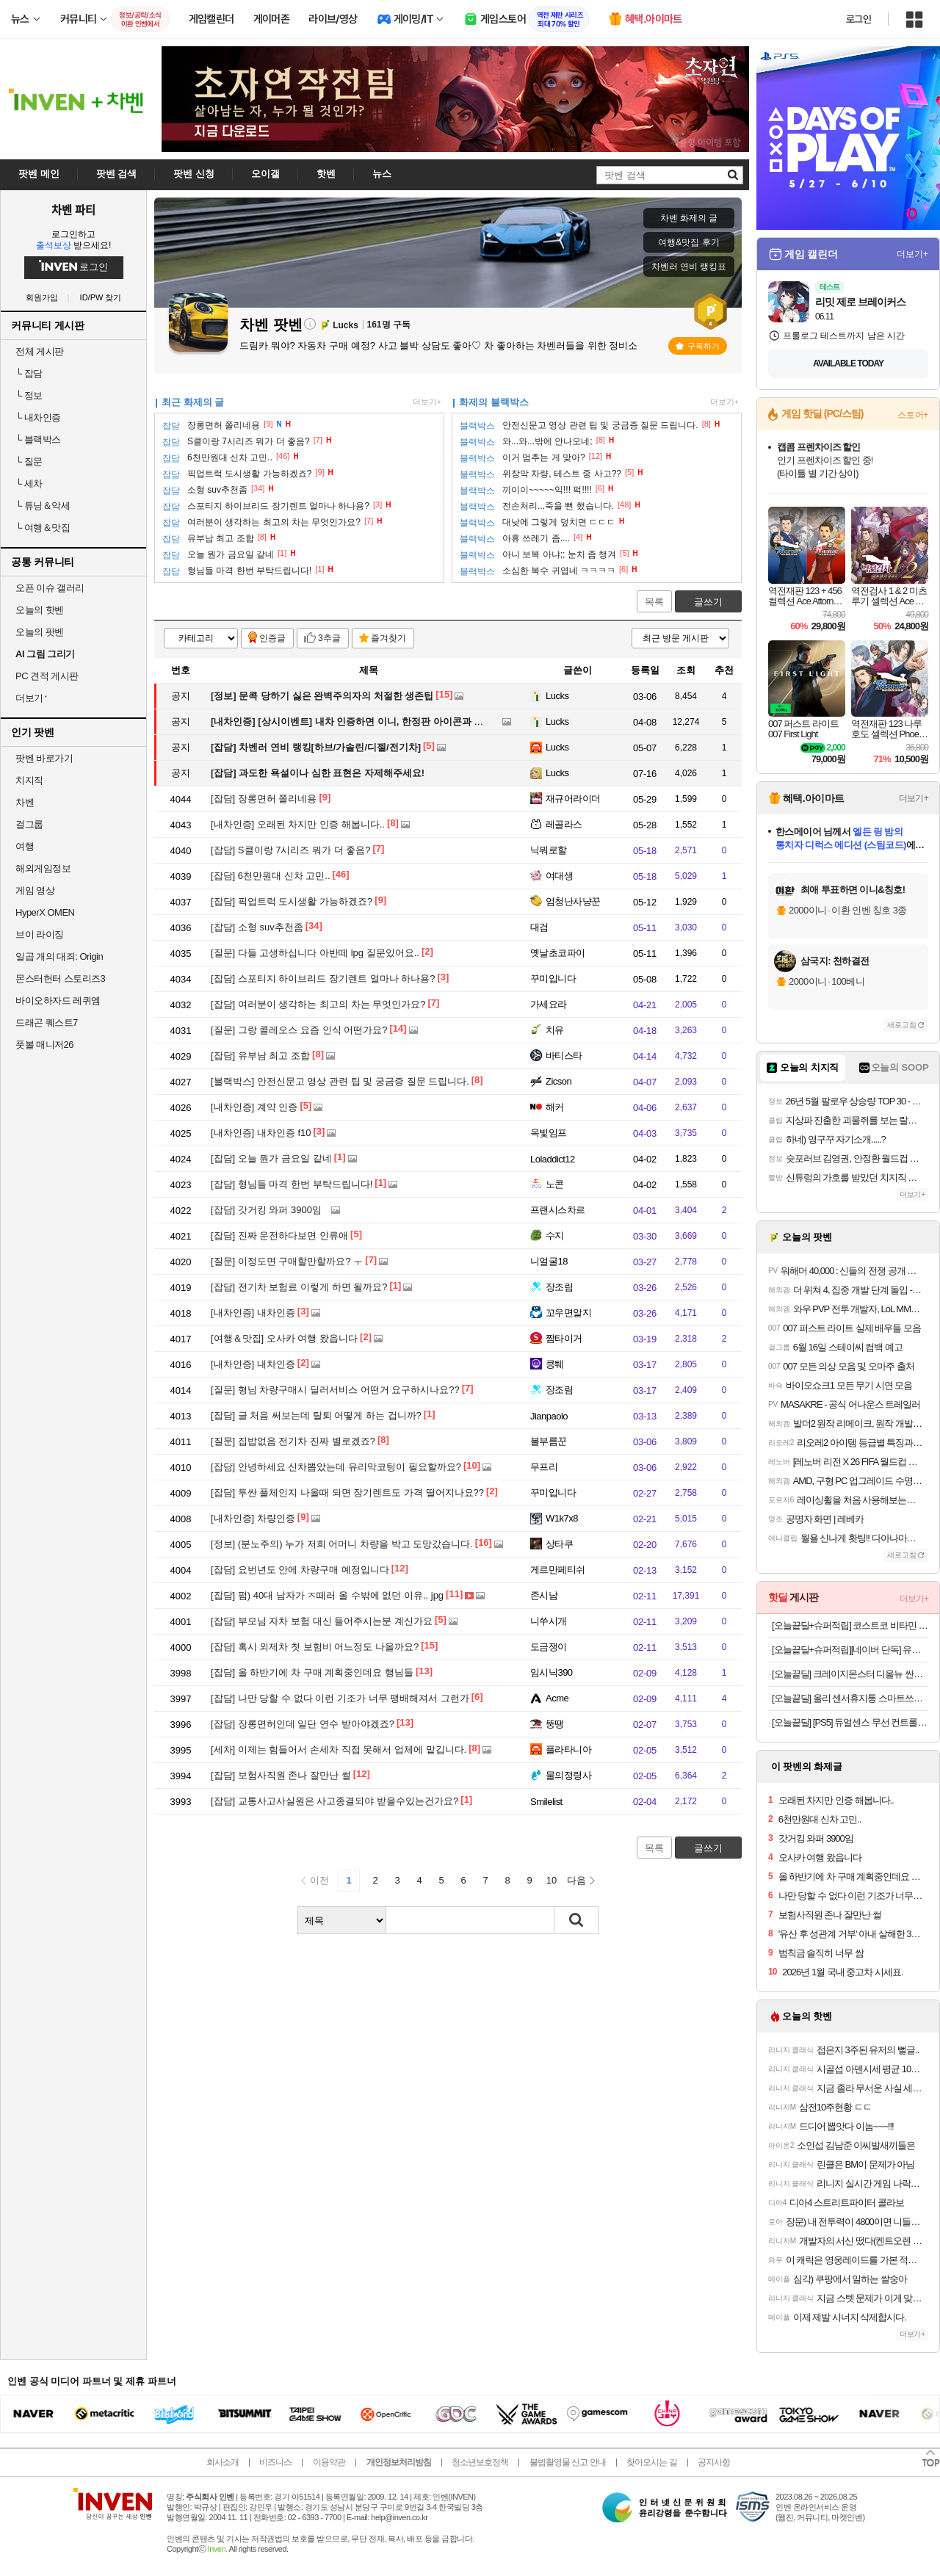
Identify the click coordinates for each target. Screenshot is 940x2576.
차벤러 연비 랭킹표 (689, 266)
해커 (555, 1106)
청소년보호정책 (480, 2462)
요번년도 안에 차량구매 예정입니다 (300, 1569)
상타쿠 (559, 1543)
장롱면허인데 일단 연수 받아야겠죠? (302, 1723)
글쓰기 (708, 601)
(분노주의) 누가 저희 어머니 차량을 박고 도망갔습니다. (342, 1543)
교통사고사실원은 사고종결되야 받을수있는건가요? (334, 1800)
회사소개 (222, 2462)
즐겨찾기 (388, 638)
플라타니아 (568, 1749)
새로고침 (901, 1025)
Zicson (558, 1081)
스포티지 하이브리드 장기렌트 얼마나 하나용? (323, 978)
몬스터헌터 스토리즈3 (60, 978)
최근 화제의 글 (193, 402)
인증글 (272, 638)
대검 (539, 927)
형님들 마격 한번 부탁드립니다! (291, 1184)
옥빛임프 (548, 1132)
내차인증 (38, 417)
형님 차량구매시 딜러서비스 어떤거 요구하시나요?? (335, 1389)
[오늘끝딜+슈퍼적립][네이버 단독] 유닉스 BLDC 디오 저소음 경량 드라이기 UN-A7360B (850, 1649)
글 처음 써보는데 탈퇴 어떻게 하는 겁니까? (316, 1415)
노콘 (555, 1184)
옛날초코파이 (557, 952)
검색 (576, 1920)
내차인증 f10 (261, 1132)
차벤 (24, 802)
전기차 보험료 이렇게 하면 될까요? (299, 1286)
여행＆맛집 (42, 527)
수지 (555, 1235)
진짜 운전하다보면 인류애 (279, 1235)
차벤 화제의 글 (689, 218)
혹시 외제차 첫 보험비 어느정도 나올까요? (315, 1646)
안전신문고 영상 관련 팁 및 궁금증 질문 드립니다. (340, 1081)
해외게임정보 (42, 868)
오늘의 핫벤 (39, 610)
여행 (24, 846)
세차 (29, 483)
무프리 (543, 1466)
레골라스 (564, 824)
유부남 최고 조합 (260, 1055)
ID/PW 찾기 (101, 298)
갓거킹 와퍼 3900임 (266, 1209)
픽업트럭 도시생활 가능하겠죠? (291, 901)
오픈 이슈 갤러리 (49, 588)
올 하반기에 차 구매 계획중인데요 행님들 (312, 1672)
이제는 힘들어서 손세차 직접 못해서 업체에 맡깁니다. (338, 1749)
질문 (29, 461)
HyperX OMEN (44, 912)
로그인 (858, 19)
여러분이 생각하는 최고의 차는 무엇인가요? (318, 1004)
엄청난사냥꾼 (573, 901)
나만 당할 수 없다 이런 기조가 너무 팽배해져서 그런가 (340, 1698)
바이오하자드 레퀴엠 (58, 1000)
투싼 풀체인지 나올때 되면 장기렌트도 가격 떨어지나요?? (347, 1492)
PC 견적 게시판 (47, 676)
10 (551, 1880)
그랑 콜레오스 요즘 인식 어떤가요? (299, 1029)
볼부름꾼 (548, 1441)
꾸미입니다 (553, 978)
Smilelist (546, 1801)
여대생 (559, 875)
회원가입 (42, 298)
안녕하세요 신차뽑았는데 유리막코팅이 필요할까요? (336, 1466)
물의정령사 (568, 1775)
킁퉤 (555, 1364)
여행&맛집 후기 (688, 242)
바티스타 (564, 1055)
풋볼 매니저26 (44, 1044)
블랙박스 (38, 439)
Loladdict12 (552, 1159)
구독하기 (698, 345)
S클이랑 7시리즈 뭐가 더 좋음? (290, 849)
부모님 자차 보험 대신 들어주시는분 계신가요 (322, 1621)
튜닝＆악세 (42, 505)
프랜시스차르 (557, 1209)
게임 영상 (34, 890)
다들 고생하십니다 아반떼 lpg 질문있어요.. (315, 952)
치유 (555, 1029)
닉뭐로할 (548, 849)
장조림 (559, 1286)
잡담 (29, 373)
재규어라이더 (573, 798)
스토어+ (912, 415)
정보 (29, 395)
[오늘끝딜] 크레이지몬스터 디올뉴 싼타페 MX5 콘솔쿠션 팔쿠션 (850, 1673)
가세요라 (548, 1004)
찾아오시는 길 (651, 2462)
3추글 (329, 638)
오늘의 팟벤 (39, 632)
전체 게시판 (39, 351)
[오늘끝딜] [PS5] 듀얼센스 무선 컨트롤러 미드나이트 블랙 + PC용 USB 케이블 (850, 1722)
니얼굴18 (549, 1261)
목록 (654, 601)
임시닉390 (551, 1672)
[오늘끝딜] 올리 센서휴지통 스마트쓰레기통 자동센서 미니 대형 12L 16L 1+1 (850, 1698)
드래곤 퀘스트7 (46, 1022)
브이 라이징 (39, 934)
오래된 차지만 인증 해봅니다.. (298, 824)
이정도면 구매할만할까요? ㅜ (287, 1261)
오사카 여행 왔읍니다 (284, 1338)
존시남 (543, 1595)
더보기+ (427, 401)
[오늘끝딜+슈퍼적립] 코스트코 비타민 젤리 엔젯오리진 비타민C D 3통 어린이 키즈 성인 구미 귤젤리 (850, 1625)
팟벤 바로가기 (44, 758)
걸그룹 (29, 824)
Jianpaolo (549, 1416)
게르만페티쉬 (557, 1569)
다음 (576, 1880)
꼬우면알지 (568, 1312)
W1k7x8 (562, 1518)
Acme (557, 1698)
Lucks (557, 695)
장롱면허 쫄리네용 (264, 798)
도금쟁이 (548, 1646)
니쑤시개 (548, 1621)
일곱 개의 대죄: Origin (59, 956)
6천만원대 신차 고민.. (270, 875)
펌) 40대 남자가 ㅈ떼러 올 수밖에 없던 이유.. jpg (327, 1595)
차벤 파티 (73, 209)
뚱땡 (555, 1723)
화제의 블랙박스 (494, 402)
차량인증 (253, 1518)
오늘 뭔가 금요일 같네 (271, 1158)
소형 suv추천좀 (257, 927)
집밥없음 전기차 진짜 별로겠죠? (293, 1441)
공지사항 (714, 2462)
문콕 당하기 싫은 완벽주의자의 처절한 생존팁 (322, 695)
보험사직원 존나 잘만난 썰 (281, 1775)
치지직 (29, 780)
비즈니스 (275, 2462)
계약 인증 (254, 1106)
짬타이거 (564, 1338)
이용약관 (329, 2462)
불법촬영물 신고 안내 (567, 2462)
